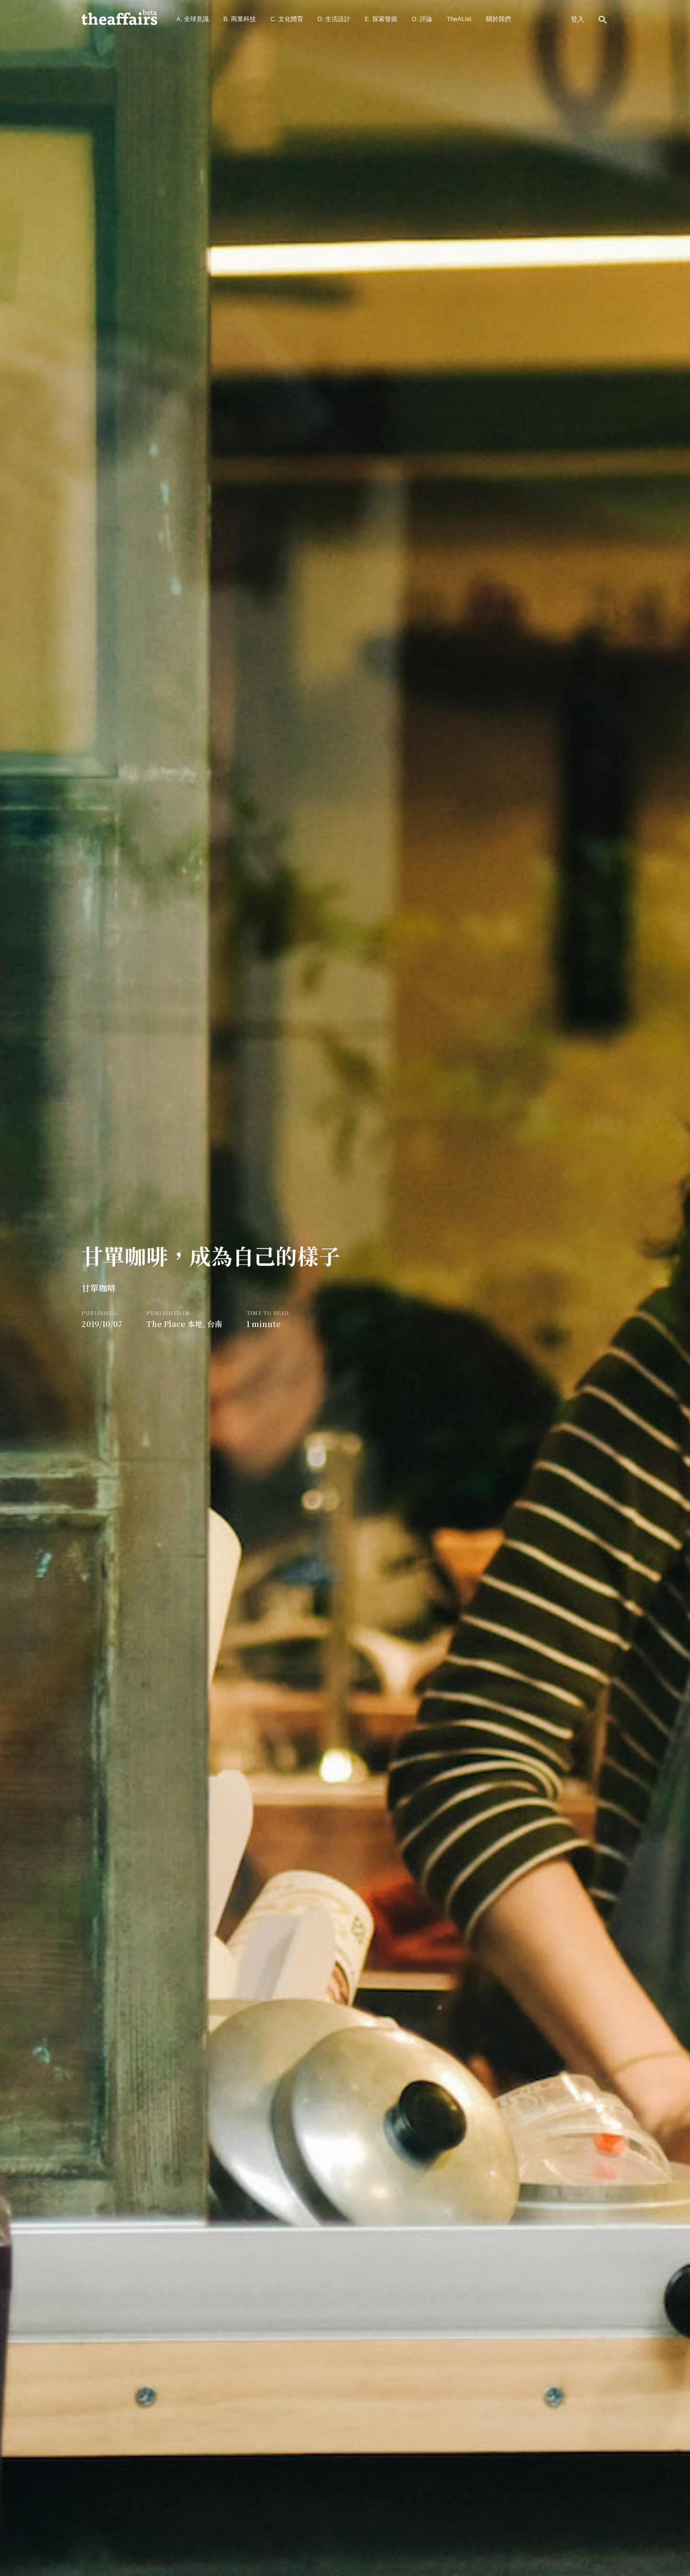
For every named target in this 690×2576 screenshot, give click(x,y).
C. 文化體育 (286, 19)
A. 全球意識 (192, 19)
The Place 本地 (174, 1323)
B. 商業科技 (239, 19)
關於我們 (498, 19)
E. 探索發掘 (381, 19)
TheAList (459, 19)
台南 (214, 1323)
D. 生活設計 (334, 19)
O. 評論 (422, 19)
